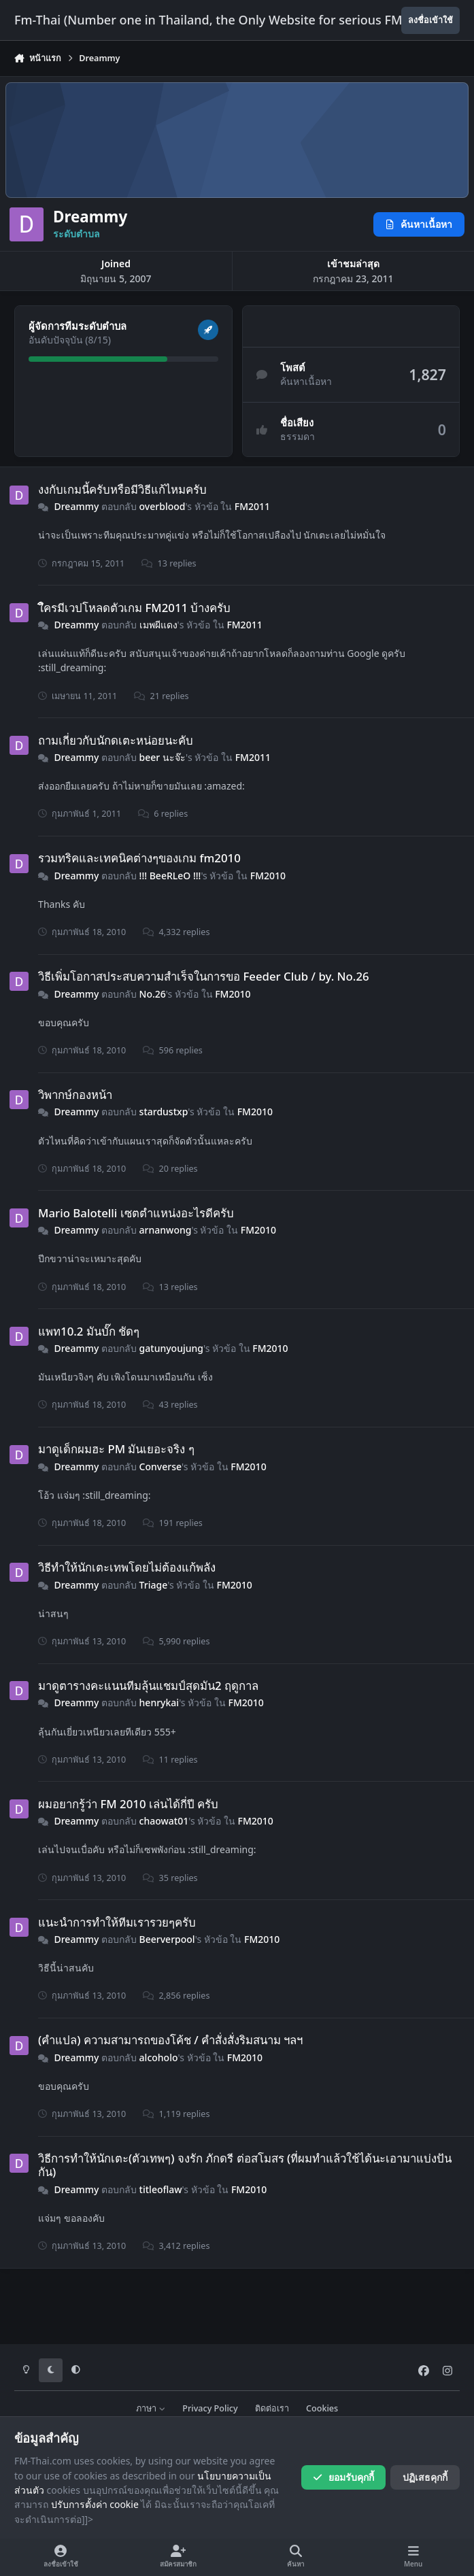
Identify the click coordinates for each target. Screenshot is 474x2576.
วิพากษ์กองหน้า (75, 1094)
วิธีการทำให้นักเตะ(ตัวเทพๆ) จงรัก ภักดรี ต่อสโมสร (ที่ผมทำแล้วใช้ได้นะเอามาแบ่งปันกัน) (245, 2165)
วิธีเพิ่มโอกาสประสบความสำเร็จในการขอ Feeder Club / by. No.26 (203, 976)
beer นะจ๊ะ (162, 757)
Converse (160, 1466)
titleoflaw (160, 2189)
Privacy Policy (209, 2408)
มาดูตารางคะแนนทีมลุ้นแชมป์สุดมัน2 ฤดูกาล (148, 1685)
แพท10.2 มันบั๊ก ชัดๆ (88, 1330)
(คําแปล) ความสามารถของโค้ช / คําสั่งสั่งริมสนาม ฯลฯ (170, 2040)
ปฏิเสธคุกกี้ (425, 2477)
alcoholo (158, 2057)
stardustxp (163, 1111)
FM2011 (252, 506)
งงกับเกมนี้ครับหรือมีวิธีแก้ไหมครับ (122, 489)
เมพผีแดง (158, 624)
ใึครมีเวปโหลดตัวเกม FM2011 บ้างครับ (134, 607)
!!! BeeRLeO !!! (170, 875)
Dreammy (76, 506)
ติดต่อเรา (272, 2408)
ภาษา (150, 2408)
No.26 (152, 993)
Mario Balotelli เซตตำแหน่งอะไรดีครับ (136, 1213)
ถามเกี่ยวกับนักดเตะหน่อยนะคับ (115, 739)
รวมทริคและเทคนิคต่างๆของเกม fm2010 (139, 858)
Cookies (322, 2408)
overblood (162, 506)
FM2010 (268, 875)
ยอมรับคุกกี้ (343, 2477)
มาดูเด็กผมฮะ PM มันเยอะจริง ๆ (116, 1449)
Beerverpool (167, 1939)
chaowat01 (164, 1820)
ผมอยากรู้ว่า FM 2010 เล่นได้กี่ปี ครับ (128, 1804)
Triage (153, 1584)
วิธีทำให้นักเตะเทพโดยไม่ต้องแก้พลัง (127, 1567)
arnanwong (165, 1229)
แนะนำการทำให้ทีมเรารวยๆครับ (117, 1921)
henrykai (159, 1702)
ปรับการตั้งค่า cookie (95, 2504)
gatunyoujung (171, 1348)
